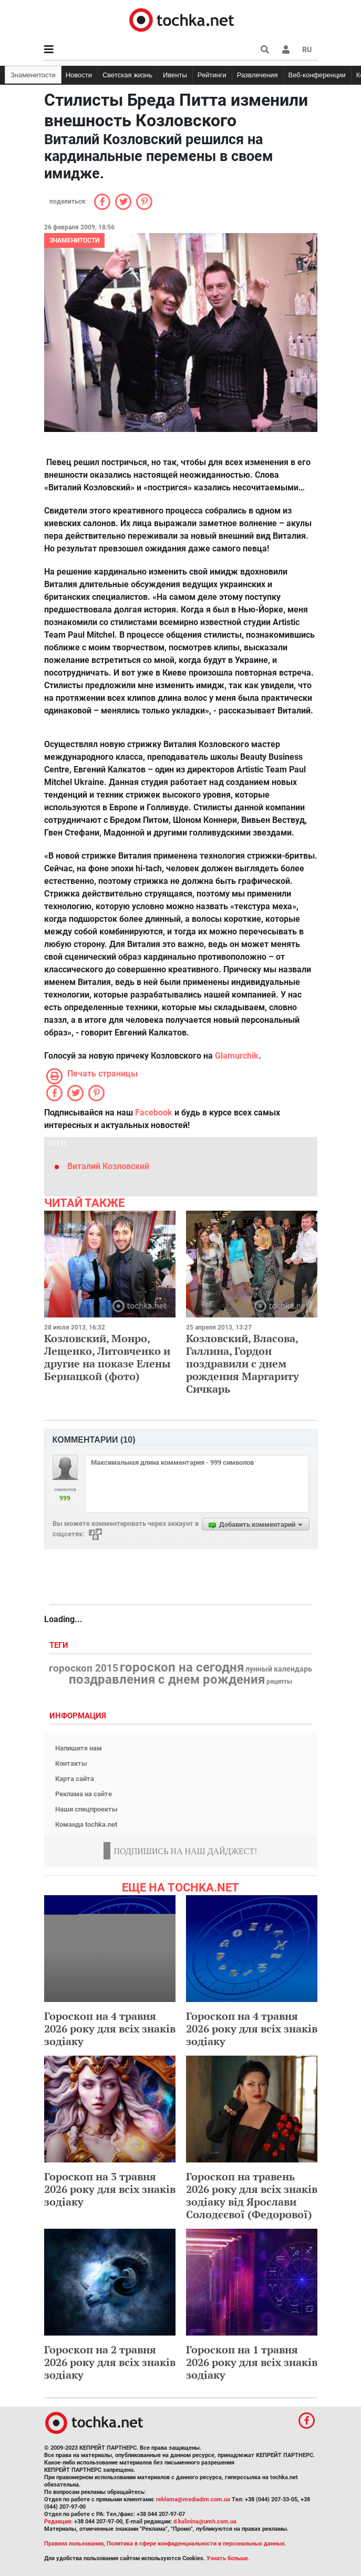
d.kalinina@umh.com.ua (204, 2521)
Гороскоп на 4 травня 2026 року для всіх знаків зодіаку (110, 2028)
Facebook (153, 1113)
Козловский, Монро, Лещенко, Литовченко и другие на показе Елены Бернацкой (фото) (107, 1357)
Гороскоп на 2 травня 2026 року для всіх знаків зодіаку (110, 2362)
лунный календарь (278, 1669)
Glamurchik (237, 1056)
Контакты (71, 1763)
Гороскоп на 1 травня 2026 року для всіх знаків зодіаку (251, 2362)
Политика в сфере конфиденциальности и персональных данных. (196, 2543)
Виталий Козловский (108, 1166)
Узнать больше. (228, 2558)
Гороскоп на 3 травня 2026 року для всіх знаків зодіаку (110, 2189)
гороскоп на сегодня (182, 1667)
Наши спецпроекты (86, 1809)
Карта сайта (74, 1779)
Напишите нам (78, 1748)
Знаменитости (33, 75)
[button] (285, 49)
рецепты (279, 1681)
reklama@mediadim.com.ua (193, 2499)
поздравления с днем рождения (167, 1679)
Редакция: (58, 2521)
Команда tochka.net (86, 1824)
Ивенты (175, 75)
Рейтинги (212, 75)
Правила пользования (74, 2543)
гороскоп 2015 (83, 1668)
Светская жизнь (127, 75)
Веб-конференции (317, 75)
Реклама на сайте (83, 1794)
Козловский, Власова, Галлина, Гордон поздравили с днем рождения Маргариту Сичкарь (242, 1363)
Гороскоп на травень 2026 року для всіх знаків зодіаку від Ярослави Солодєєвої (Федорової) (251, 2195)
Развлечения (257, 75)
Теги (59, 1645)
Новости (79, 75)
